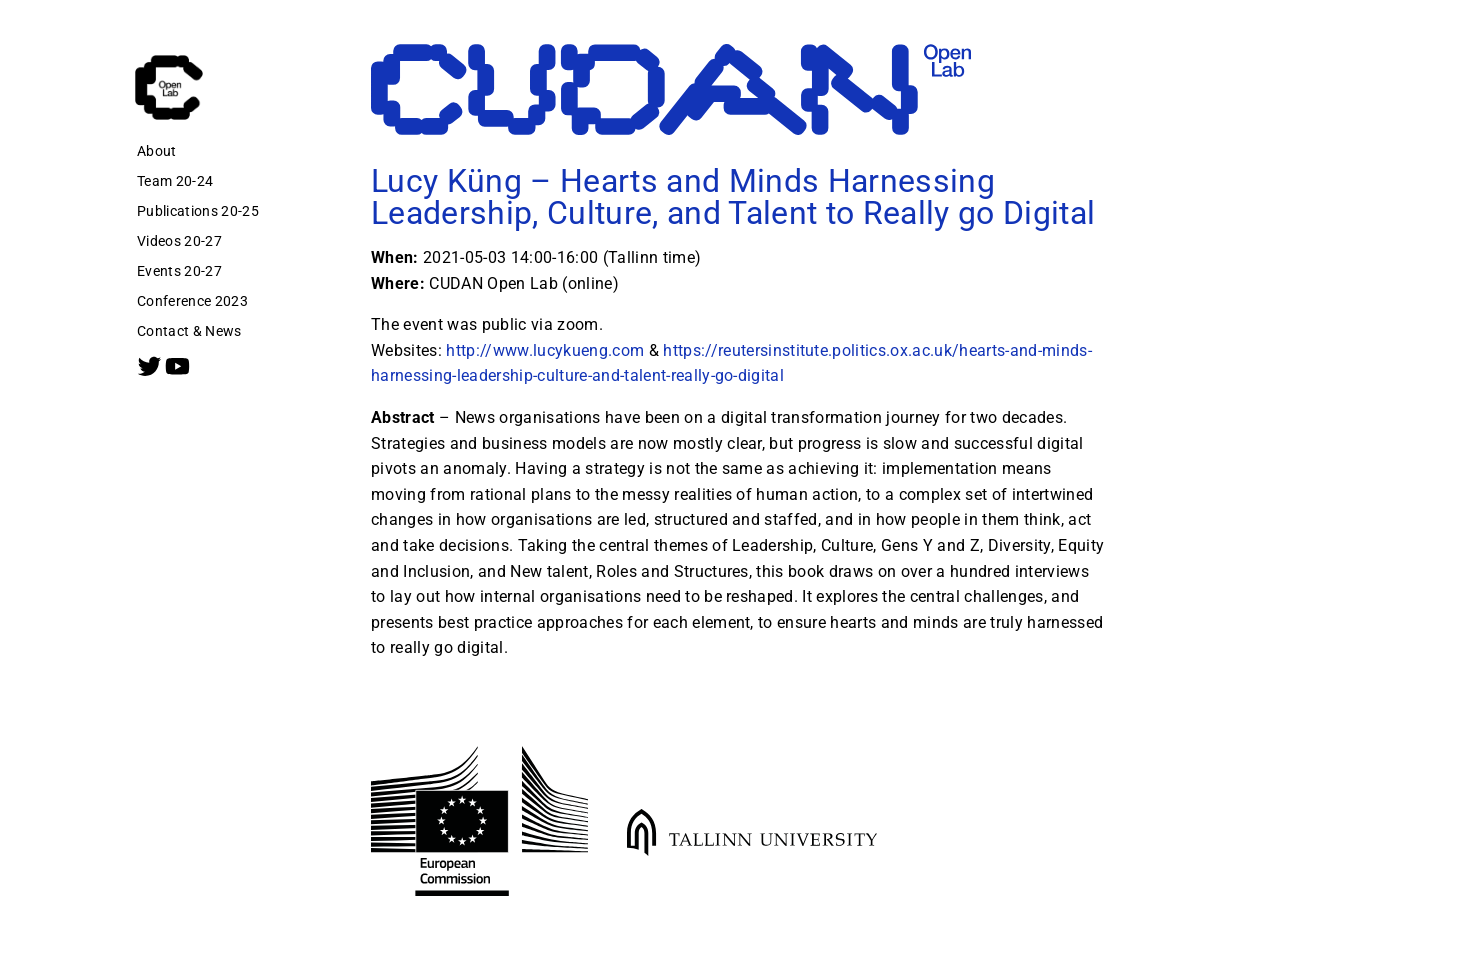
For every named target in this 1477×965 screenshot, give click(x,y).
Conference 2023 (192, 301)
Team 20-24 (175, 181)
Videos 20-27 (179, 241)
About (157, 151)
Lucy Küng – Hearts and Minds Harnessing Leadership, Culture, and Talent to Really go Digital (733, 197)
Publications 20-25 (198, 211)
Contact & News (189, 331)
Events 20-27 (179, 271)
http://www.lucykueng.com (545, 350)
